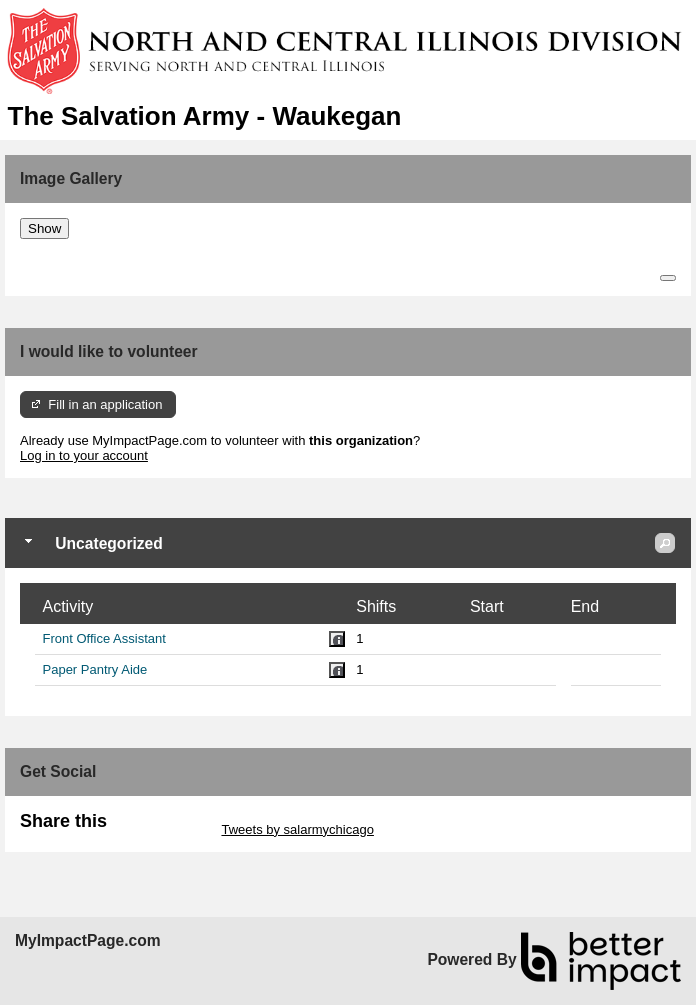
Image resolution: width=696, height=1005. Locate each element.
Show (44, 228)
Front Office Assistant (104, 638)
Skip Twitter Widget (162, 829)
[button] (665, 543)
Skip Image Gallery (75, 246)
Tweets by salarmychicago (297, 829)
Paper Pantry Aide (95, 669)
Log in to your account (84, 455)
